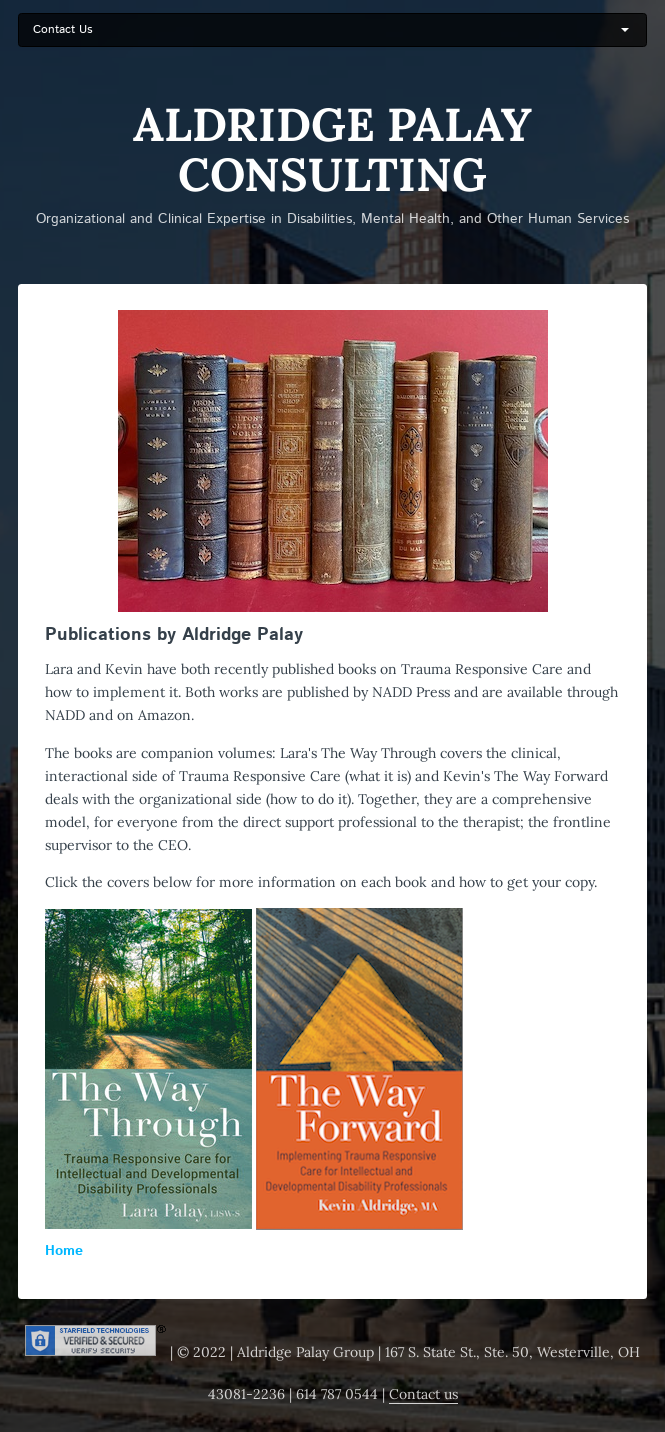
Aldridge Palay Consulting (332, 150)
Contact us (423, 1394)
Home (64, 1251)
